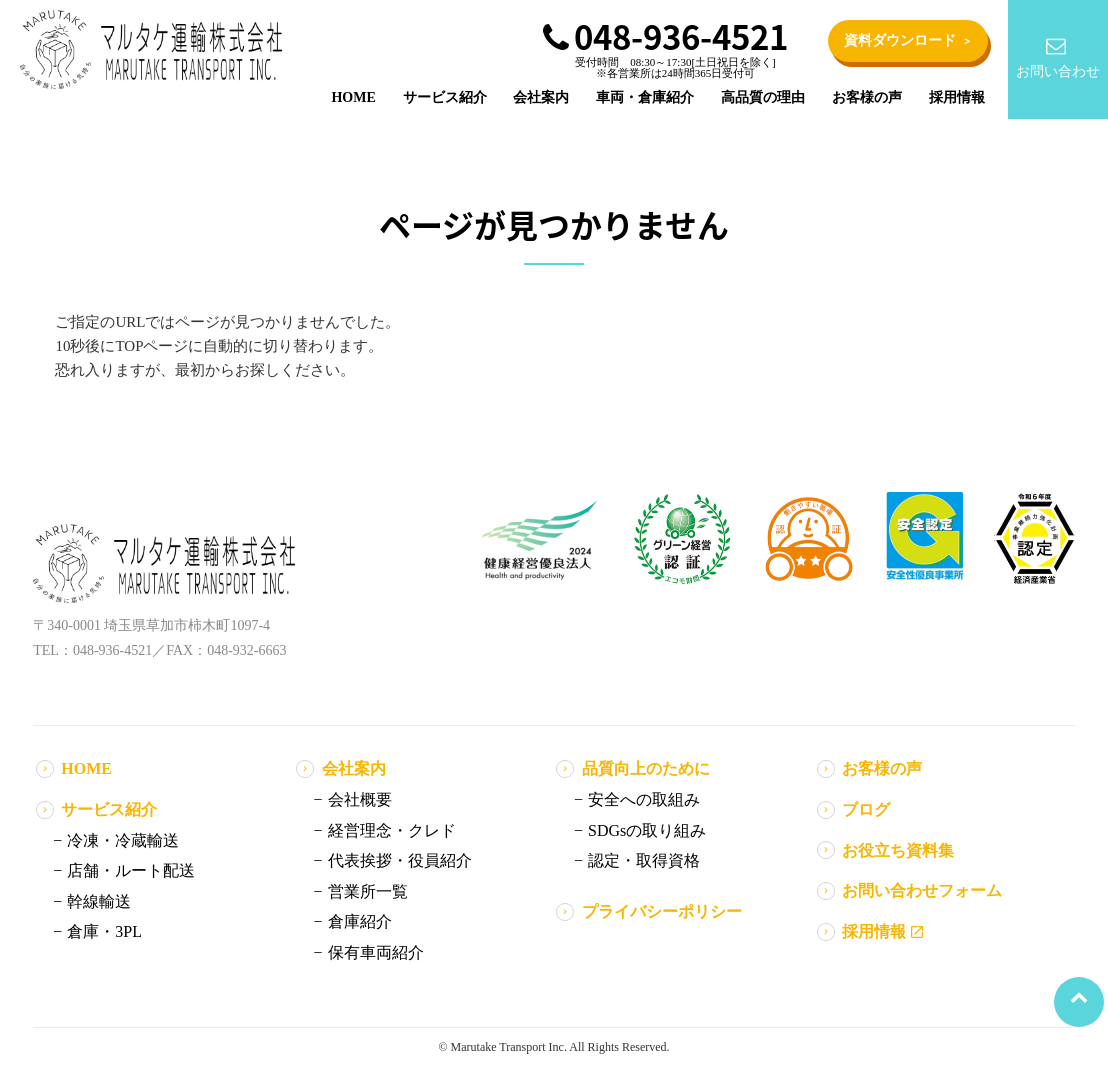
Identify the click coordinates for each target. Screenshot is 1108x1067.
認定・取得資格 (644, 860)
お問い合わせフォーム (922, 890)
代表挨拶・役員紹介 (400, 860)
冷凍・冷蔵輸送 (123, 840)
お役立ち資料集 (898, 850)
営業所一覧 (368, 891)
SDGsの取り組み (647, 830)
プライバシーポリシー (662, 911)
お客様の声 (867, 97)
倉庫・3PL (104, 931)
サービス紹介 (445, 97)
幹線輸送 (99, 901)
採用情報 (957, 97)
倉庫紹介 (360, 921)
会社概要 (360, 799)
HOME (353, 97)
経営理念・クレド (392, 830)
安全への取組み (644, 799)
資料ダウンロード (908, 41)
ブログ (866, 809)
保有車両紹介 (376, 952)
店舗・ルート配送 (131, 870)
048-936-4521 (665, 36)
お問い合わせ (1055, 57)
